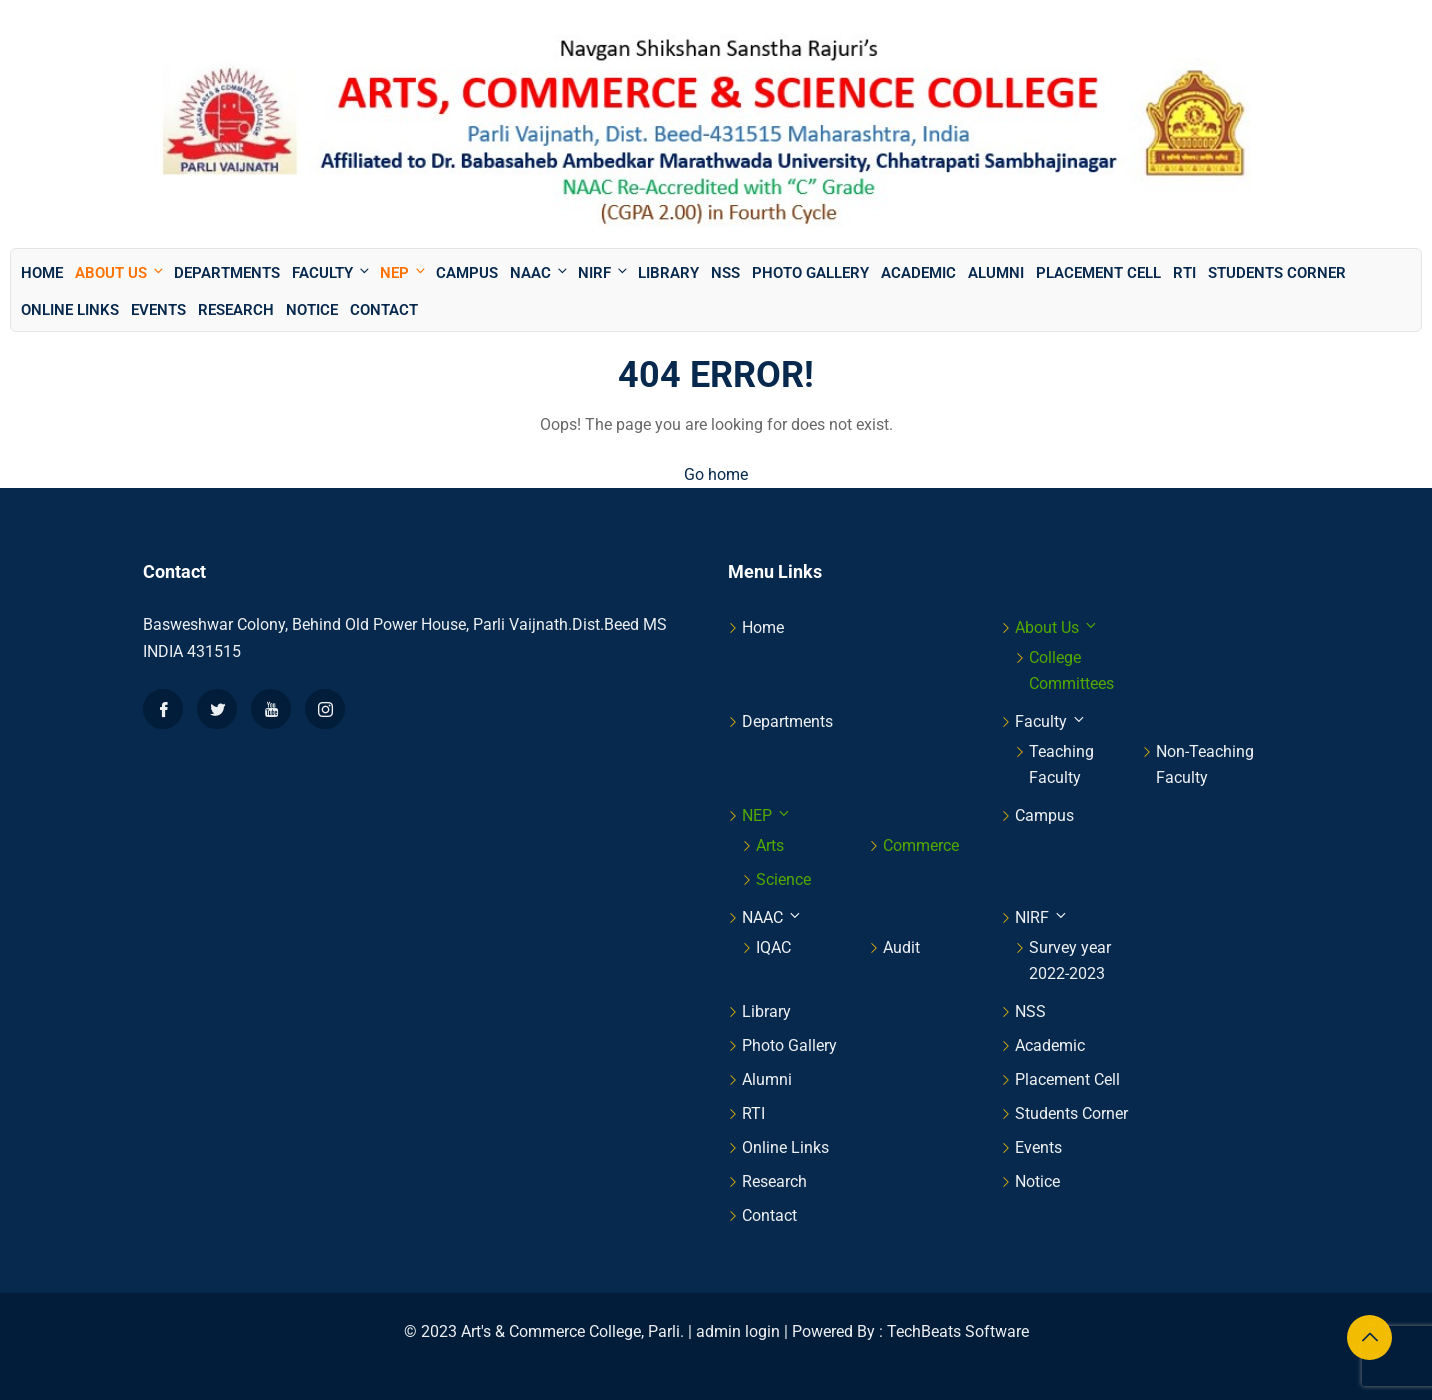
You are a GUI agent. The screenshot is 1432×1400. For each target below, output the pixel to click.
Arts (770, 845)
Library (668, 273)
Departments (227, 273)
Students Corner (1277, 273)
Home (42, 273)
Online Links (70, 310)
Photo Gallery (810, 273)
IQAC (773, 947)
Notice (312, 310)
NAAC (540, 272)
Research (236, 310)
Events (158, 310)
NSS (725, 273)
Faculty (332, 272)
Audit (901, 947)
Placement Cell (1098, 273)
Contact (384, 310)
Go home (716, 474)
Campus (467, 273)
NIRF (604, 272)
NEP (404, 272)
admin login (738, 1331)
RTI (1184, 273)
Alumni (996, 273)
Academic (918, 273)
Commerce (921, 845)
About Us (120, 272)
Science (783, 879)
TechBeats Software (958, 1331)
